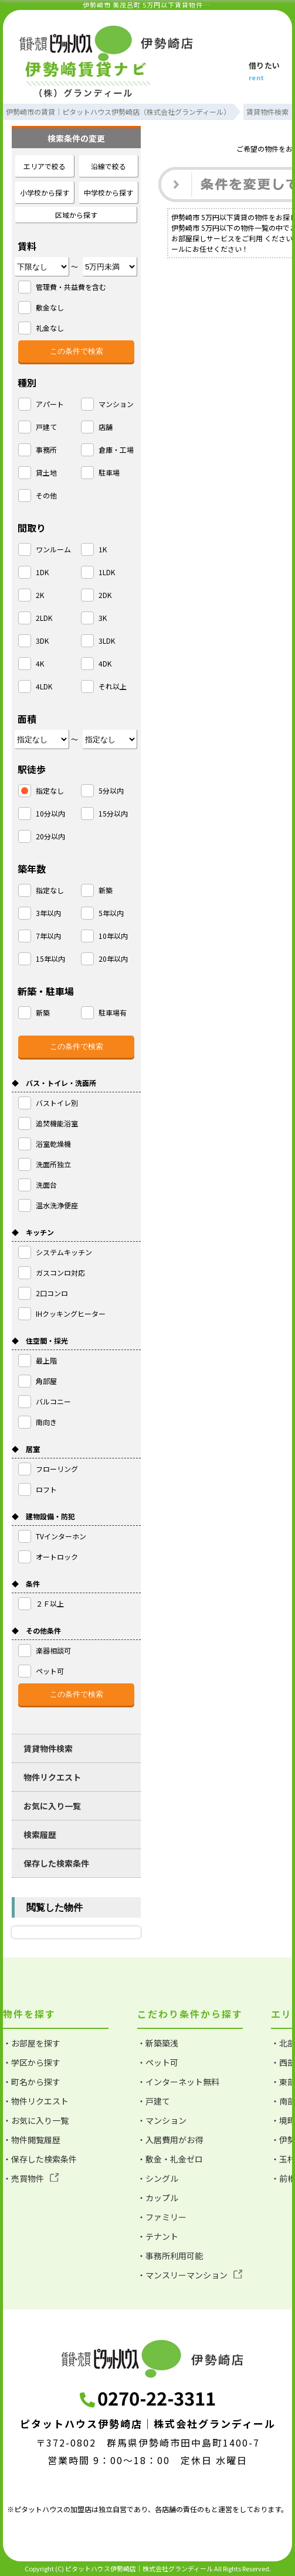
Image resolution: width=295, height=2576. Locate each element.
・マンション (162, 2120)
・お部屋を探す (31, 2043)
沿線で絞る (108, 166)
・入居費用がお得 (170, 2139)
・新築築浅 (157, 2043)
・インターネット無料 (178, 2081)
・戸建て (153, 2101)
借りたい (264, 72)
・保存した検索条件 (40, 2159)
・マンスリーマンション (189, 2275)
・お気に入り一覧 (36, 2120)
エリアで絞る (44, 166)
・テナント (157, 2236)
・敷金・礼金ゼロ (170, 2159)
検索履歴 (39, 1834)
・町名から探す (31, 2081)
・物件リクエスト (36, 2101)
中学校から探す (108, 192)
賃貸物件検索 (48, 1748)
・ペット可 (157, 2062)
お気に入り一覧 (52, 1806)
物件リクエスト (52, 1777)
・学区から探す (31, 2062)
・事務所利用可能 (170, 2255)
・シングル (157, 2178)
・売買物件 (31, 2178)
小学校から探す (44, 192)
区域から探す (76, 215)
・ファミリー (162, 2217)
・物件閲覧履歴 (31, 2139)
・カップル (157, 2197)
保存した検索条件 (56, 1863)
